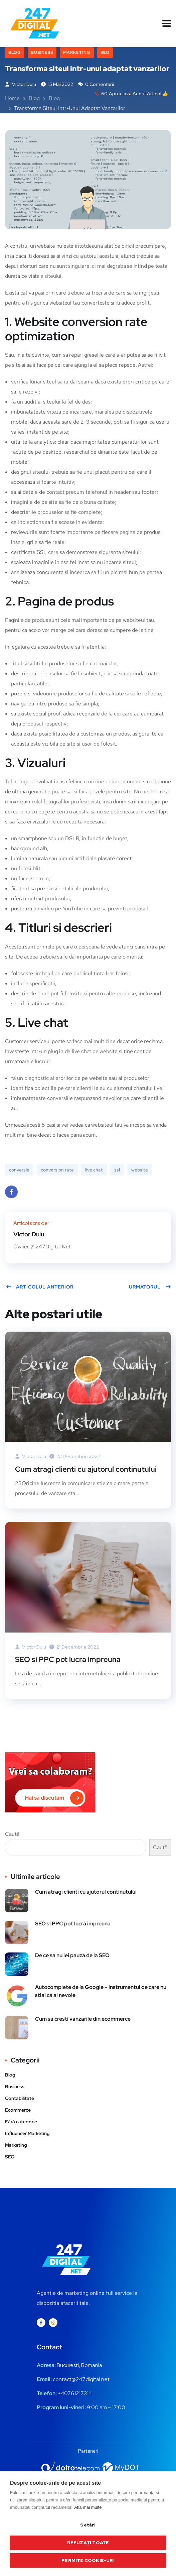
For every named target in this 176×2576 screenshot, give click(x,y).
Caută (12, 1833)
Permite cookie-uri (88, 2560)
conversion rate (57, 1170)
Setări (88, 2525)
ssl (117, 1170)
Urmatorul (150, 1287)
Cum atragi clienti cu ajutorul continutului (86, 1469)
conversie (19, 1170)
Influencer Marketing (27, 2133)
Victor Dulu (20, 84)
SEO (105, 52)
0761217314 (78, 2393)
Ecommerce (18, 2110)
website (139, 1170)
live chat (94, 1170)
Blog (14, 52)
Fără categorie (21, 2122)
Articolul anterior (39, 1287)
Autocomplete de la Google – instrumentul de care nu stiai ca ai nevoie (100, 1991)
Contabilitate (19, 2098)
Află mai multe (88, 2507)
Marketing (77, 52)
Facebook (11, 1193)
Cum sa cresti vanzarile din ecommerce (83, 2018)
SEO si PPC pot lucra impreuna (68, 1659)
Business (42, 52)
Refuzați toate (88, 2543)
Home (12, 98)
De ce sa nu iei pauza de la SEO (72, 1955)
